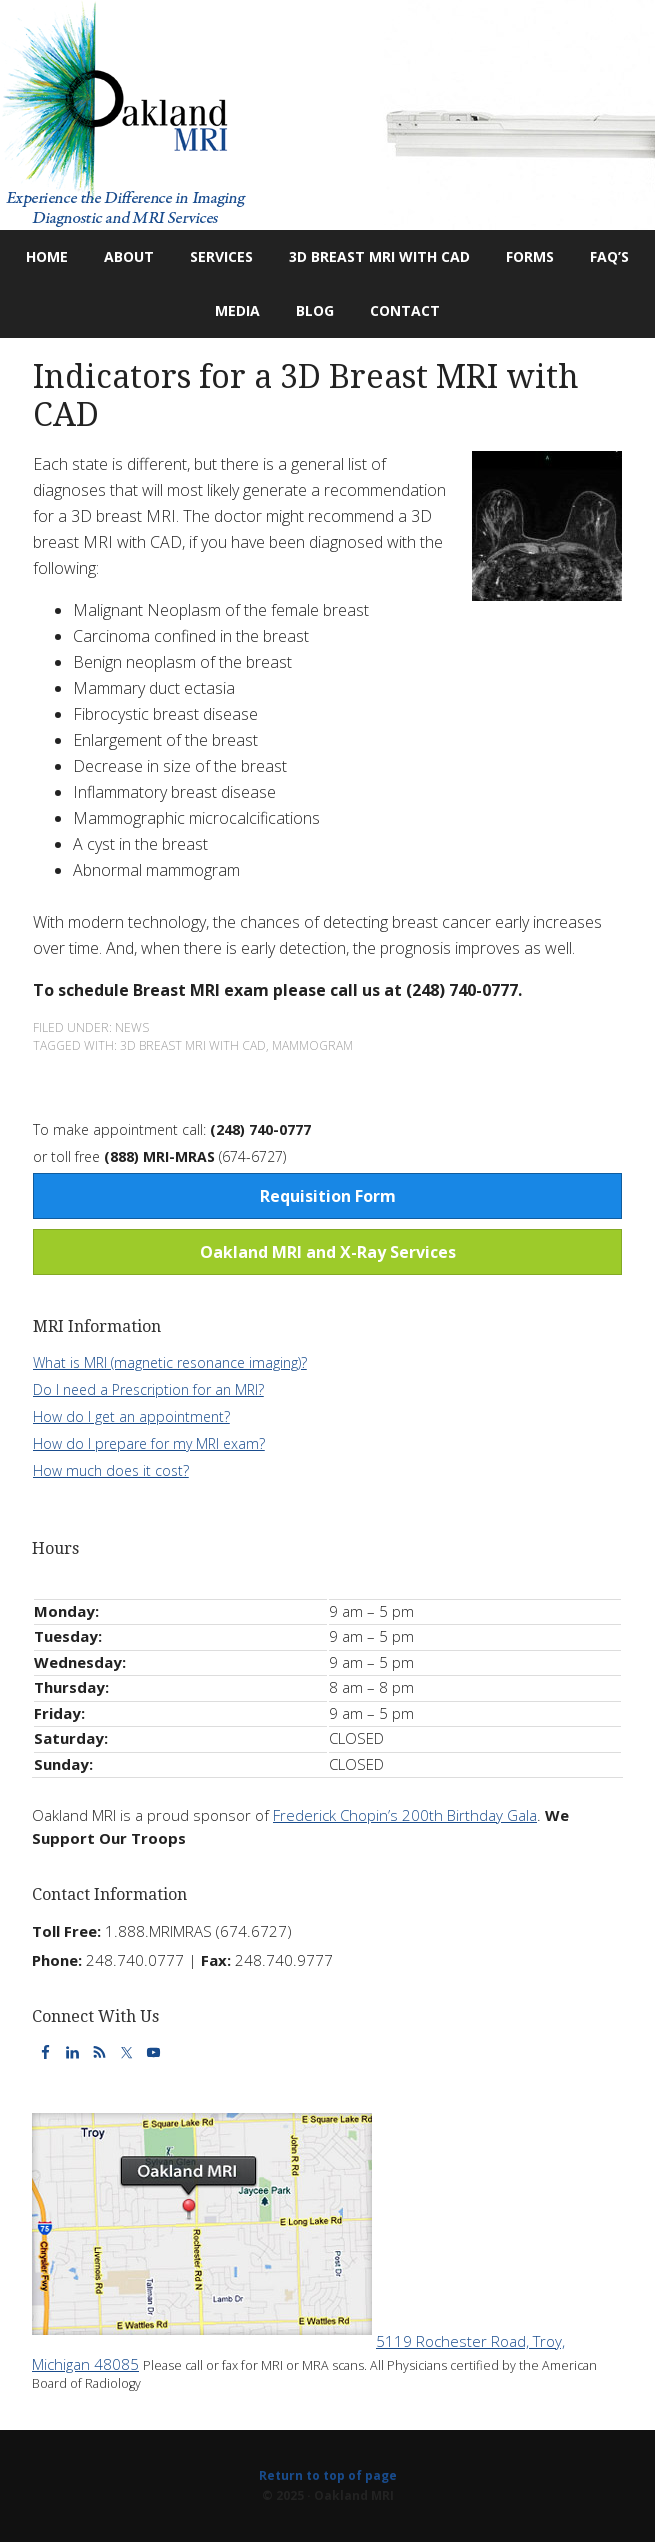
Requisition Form (328, 1196)
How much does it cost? (111, 1470)
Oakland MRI (327, 115)
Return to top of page (328, 2475)
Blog (307, 310)
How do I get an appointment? (131, 1416)
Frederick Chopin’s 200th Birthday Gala (405, 1815)
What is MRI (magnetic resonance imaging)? (170, 1362)
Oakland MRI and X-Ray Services (328, 1252)
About (121, 256)
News (132, 1027)
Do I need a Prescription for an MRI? (148, 1389)
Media (237, 310)
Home (47, 256)
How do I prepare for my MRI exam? (149, 1443)
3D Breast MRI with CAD (379, 256)
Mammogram (312, 1045)
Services (213, 256)
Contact (397, 310)
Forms (530, 256)
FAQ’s (609, 256)
